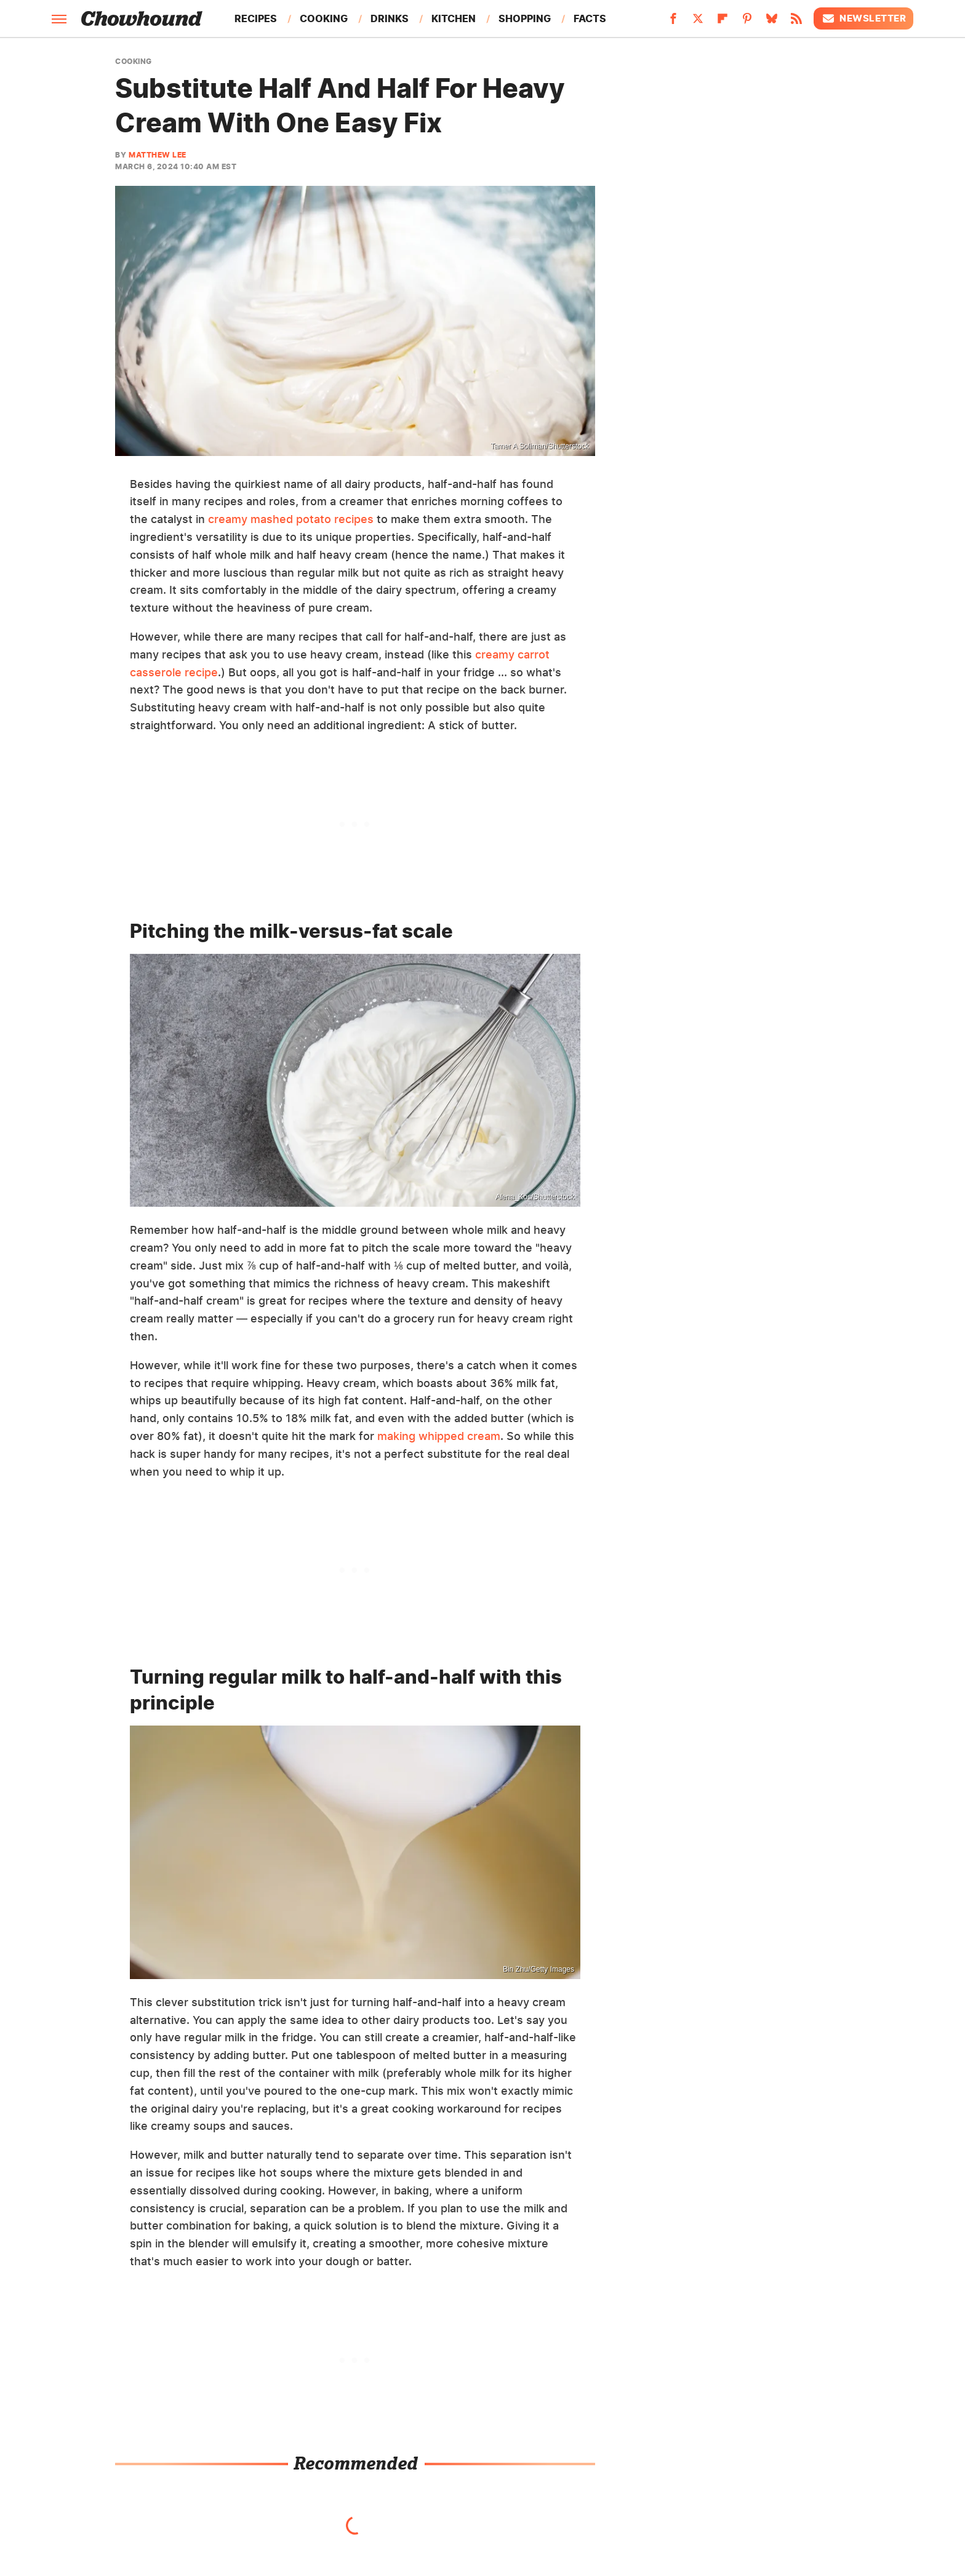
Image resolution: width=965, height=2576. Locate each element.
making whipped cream (438, 1436)
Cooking (324, 18)
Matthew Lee (157, 154)
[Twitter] (698, 22)
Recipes (255, 18)
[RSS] (796, 22)
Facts (590, 18)
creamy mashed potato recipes (291, 519)
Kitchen (453, 18)
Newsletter (863, 18)
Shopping (525, 18)
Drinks (389, 18)
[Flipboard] (722, 22)
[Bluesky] (771, 22)
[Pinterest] (747, 22)
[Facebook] (673, 22)
